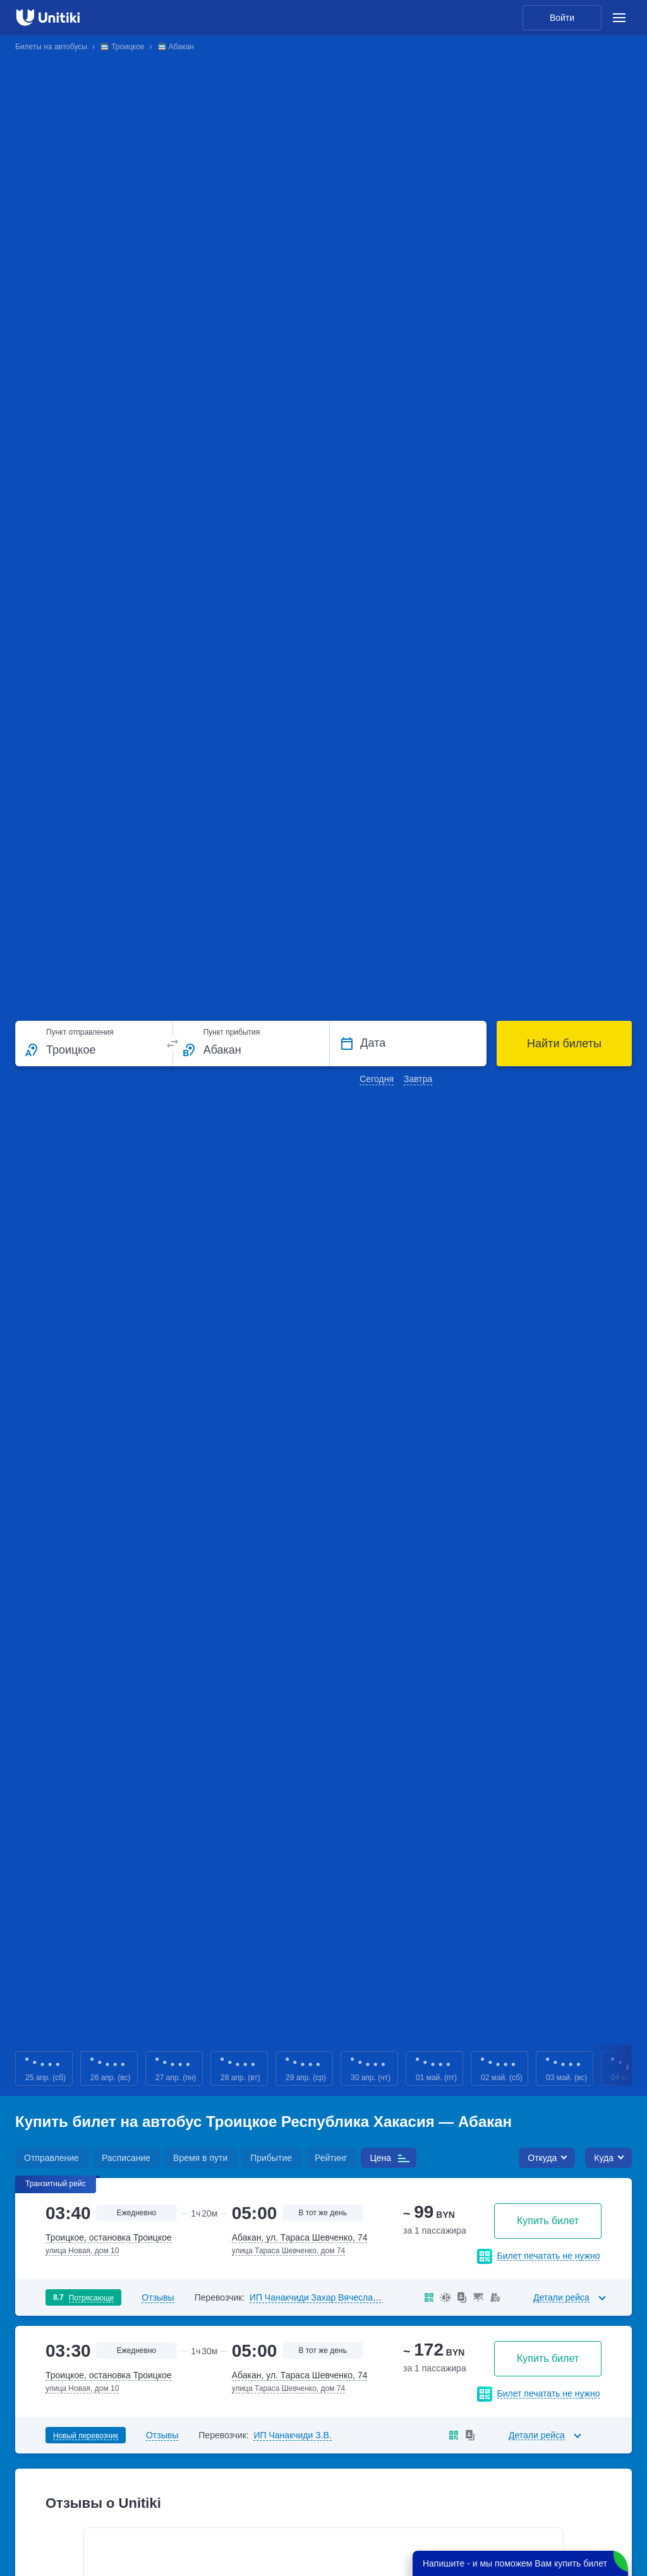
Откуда (542, 2158)
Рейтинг (331, 2158)
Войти (562, 18)
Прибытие (271, 2158)
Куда (604, 2158)
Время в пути (200, 2158)
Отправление (51, 2158)
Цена (380, 2158)
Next (628, 2068)
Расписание (126, 2158)
